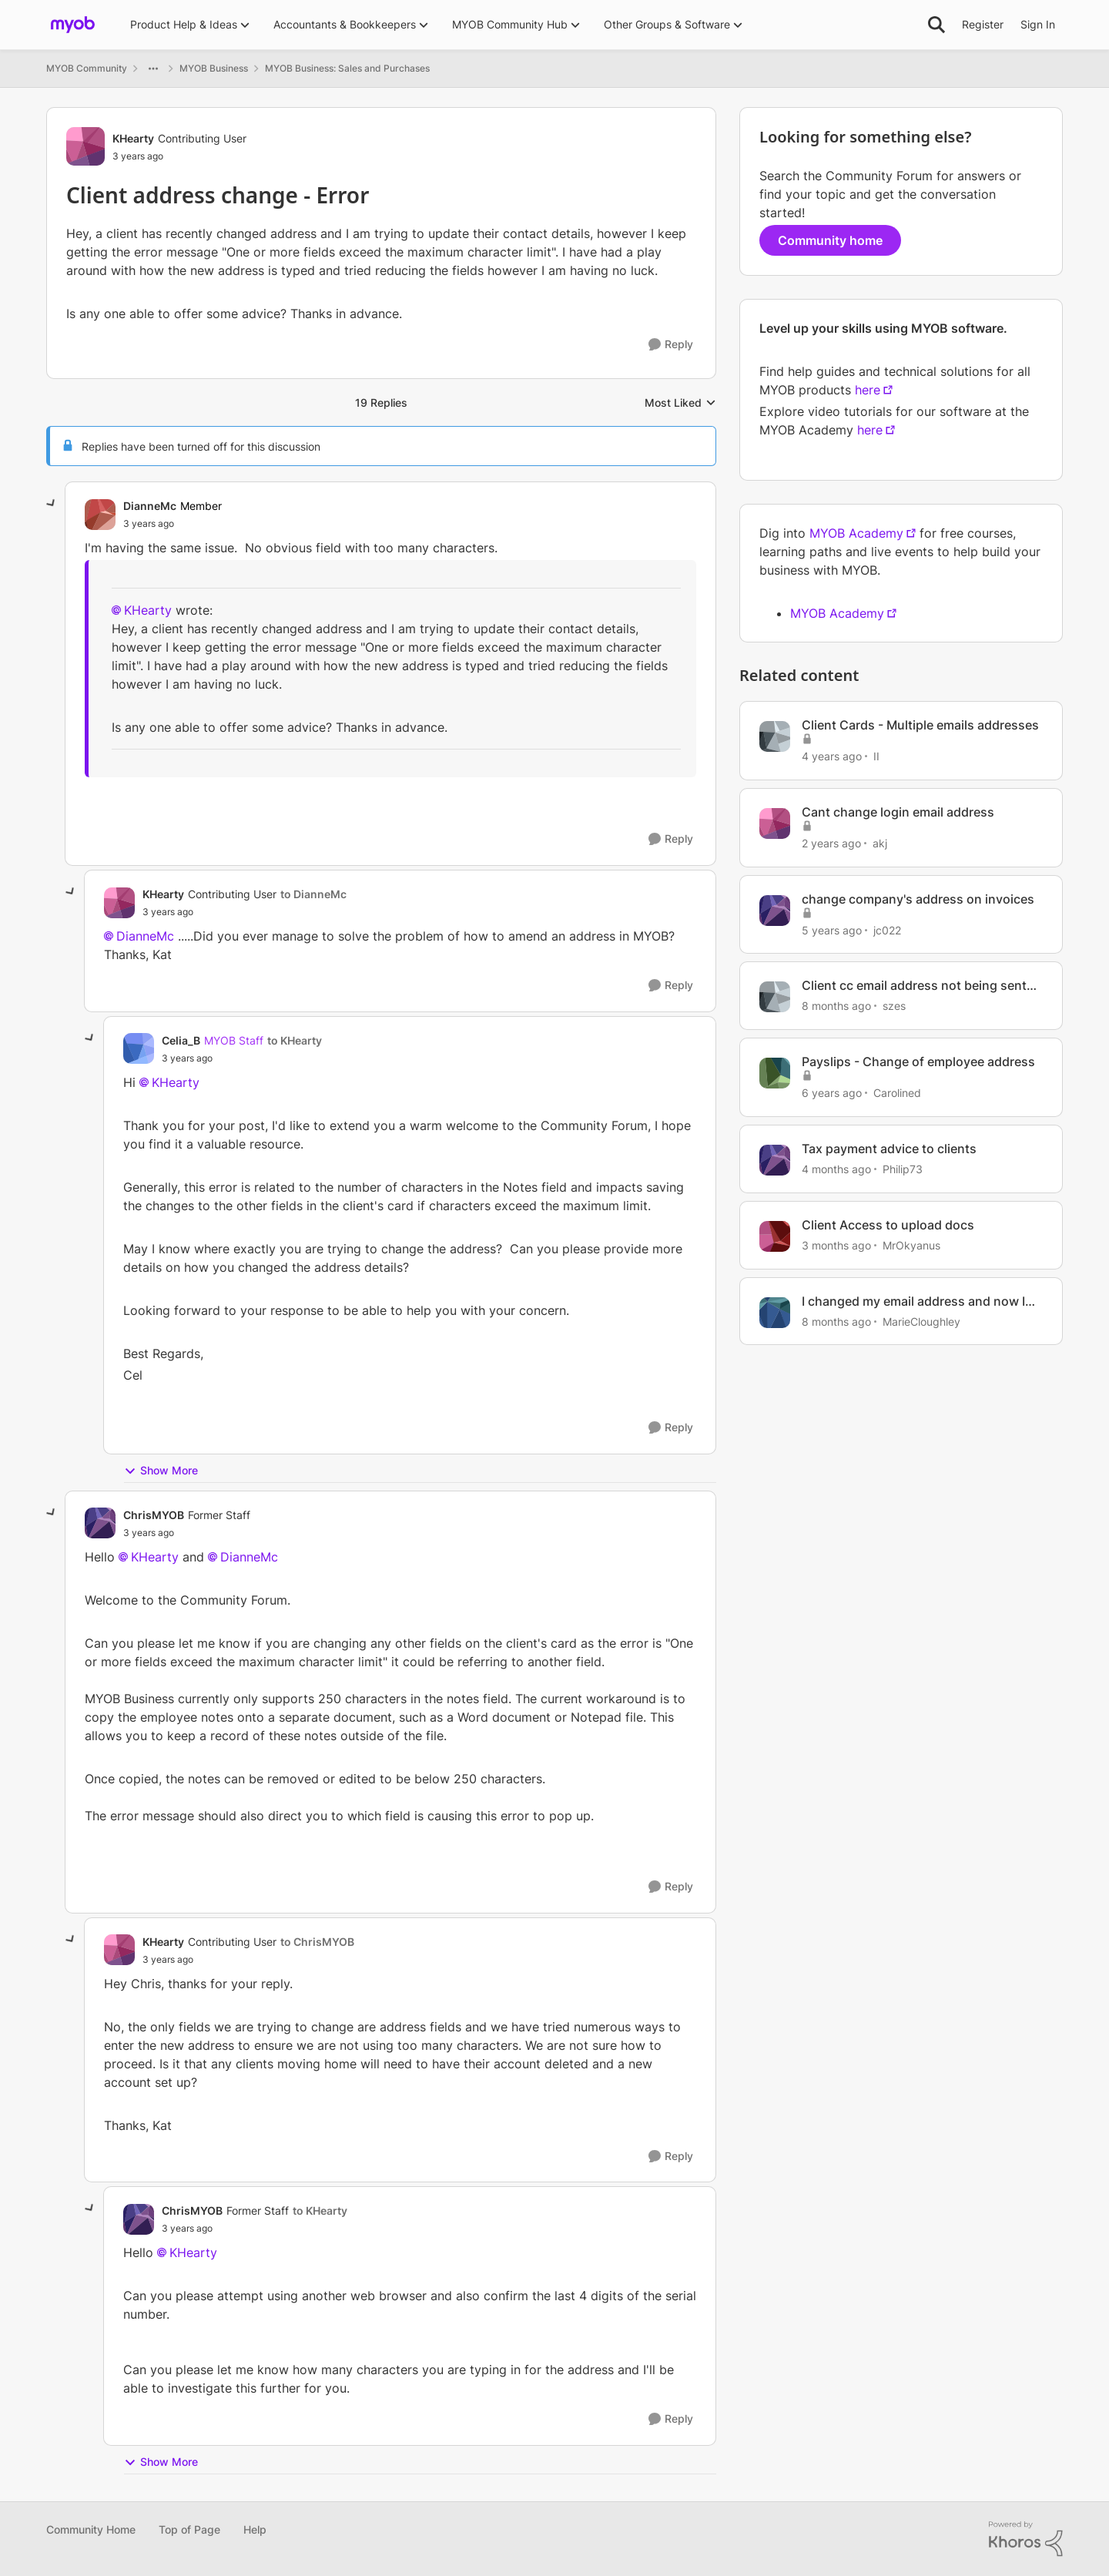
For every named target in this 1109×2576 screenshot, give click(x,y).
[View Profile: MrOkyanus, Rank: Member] (774, 1236)
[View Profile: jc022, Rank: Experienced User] (774, 910)
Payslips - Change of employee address (918, 1061)
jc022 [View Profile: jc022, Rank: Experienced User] (887, 929)
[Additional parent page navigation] (153, 68)
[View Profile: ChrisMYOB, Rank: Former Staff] (100, 1523)
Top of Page (189, 2529)
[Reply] (670, 344)
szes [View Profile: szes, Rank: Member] (894, 1005)
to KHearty (294, 1040)
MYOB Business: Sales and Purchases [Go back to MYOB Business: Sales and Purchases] (347, 68)
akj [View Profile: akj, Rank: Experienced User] (880, 843)
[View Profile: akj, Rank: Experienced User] (774, 823)
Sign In (1037, 24)
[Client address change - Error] (148, 524)
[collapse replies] (51, 504)
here (867, 389)
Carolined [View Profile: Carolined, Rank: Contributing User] (897, 1092)
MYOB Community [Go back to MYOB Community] (86, 68)
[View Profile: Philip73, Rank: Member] (774, 1160)
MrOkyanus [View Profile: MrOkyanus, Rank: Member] (911, 1245)
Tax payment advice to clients (889, 1148)
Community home (830, 240)
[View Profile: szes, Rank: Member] (774, 996)
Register (982, 24)
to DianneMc (313, 894)
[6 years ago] (832, 1093)
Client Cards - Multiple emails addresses (920, 725)
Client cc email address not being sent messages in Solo (914, 986)
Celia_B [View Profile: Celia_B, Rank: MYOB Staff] (181, 1040)
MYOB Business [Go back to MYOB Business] (213, 68)
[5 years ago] (832, 929)
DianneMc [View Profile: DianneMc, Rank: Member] (149, 505)
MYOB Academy (856, 533)
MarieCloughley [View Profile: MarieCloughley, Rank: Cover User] (921, 1320)
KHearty (148, 610)
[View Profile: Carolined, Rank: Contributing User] (774, 1073)
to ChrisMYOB (317, 1941)
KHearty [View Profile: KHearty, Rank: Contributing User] (133, 138)
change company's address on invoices (918, 899)
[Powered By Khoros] (1026, 2539)
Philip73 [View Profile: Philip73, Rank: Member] (903, 1169)
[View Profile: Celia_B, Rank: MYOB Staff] (138, 1048)
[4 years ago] (832, 756)
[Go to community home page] (72, 25)
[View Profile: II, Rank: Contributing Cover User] (774, 736)
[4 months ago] (836, 1169)
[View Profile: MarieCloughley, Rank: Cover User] (774, 1312)
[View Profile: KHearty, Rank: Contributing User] (85, 146)
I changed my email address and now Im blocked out (919, 1301)
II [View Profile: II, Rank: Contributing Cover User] (876, 756)
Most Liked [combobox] (680, 403)
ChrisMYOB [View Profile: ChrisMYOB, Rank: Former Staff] (153, 1514)
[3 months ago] (836, 1245)
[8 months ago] (836, 1006)
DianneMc (145, 936)
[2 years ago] (831, 843)
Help (254, 2529)
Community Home (91, 2529)
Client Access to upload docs (888, 1225)
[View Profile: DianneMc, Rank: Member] (100, 514)
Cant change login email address (898, 812)
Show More (161, 1471)
